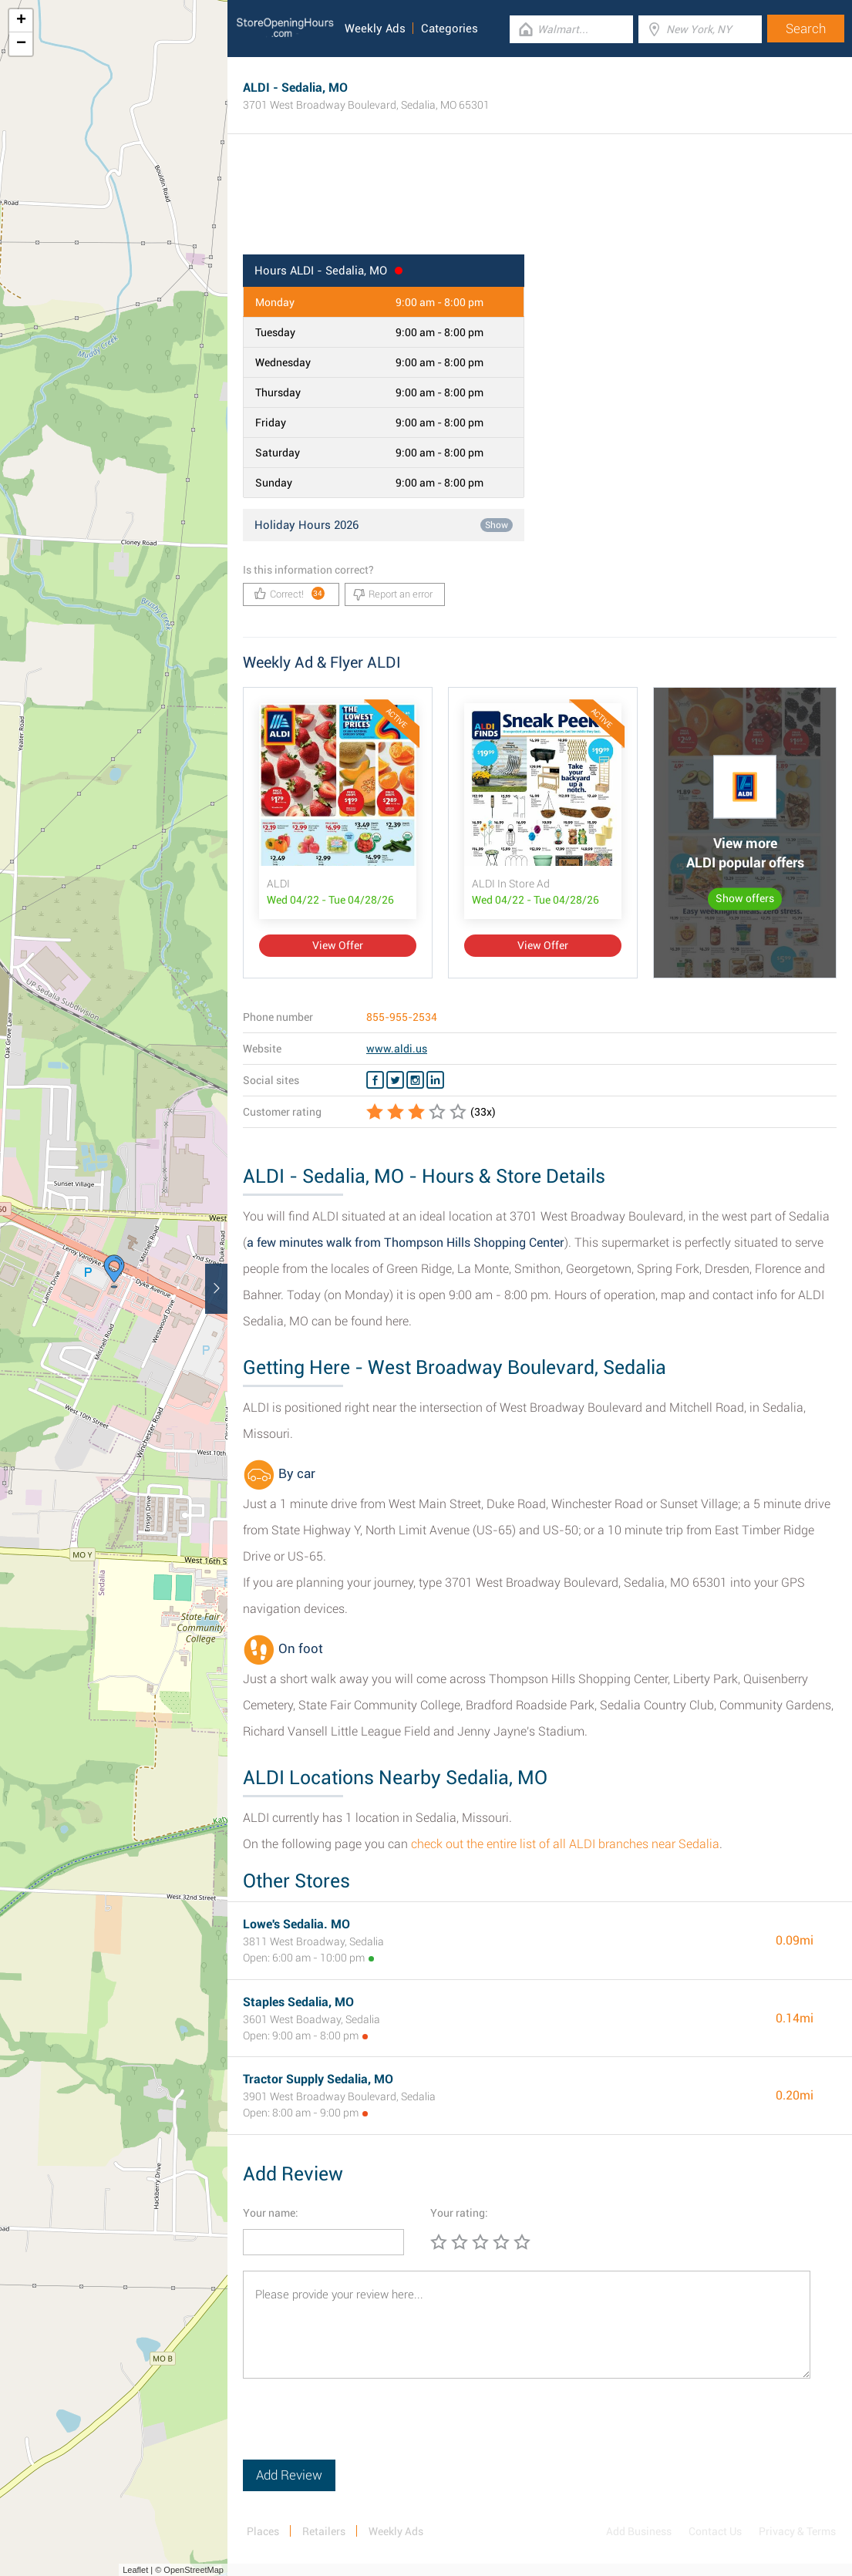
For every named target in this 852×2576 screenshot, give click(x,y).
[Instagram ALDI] (415, 1080)
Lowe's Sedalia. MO (296, 1924)
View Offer (337, 945)
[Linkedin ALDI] (435, 1080)
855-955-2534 (401, 1017)
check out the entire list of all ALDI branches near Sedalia (565, 1844)
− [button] (21, 44)
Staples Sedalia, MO (298, 2002)
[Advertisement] (540, 204)
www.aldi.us (396, 1048)
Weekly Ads (375, 28)
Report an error (393, 594)
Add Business (639, 2531)
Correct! (289, 593)
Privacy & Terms (797, 2531)
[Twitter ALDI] (395, 1080)
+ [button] (21, 20)
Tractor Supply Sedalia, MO (318, 2079)
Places (263, 2531)
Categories (449, 28)
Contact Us (715, 2531)
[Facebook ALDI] (375, 1080)
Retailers (323, 2531)
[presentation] (360, 2429)
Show (496, 525)
